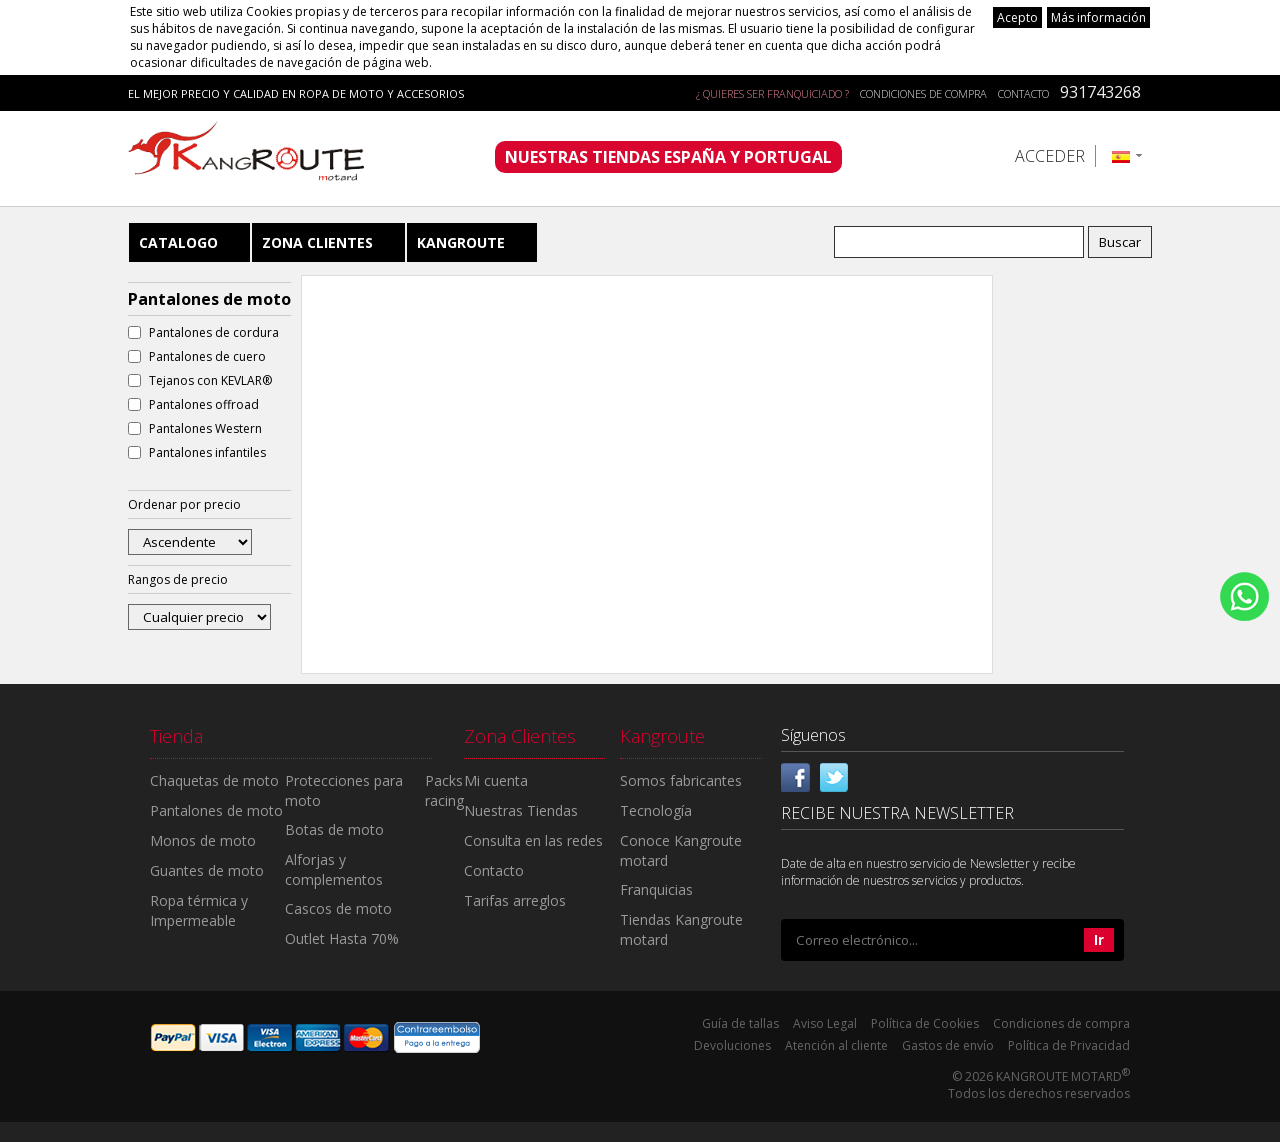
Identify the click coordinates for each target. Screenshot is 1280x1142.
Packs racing (444, 790)
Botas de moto (334, 829)
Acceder (1050, 156)
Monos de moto (203, 840)
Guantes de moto (207, 870)
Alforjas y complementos (334, 869)
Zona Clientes (317, 242)
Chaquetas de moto (214, 780)
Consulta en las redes (533, 840)
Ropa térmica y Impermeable (199, 910)
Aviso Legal (825, 1023)
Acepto (1017, 17)
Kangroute (461, 242)
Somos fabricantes (681, 780)
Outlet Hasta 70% (342, 938)
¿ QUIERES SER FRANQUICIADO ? (772, 93)
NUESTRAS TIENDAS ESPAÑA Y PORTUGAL (668, 157)
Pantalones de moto (216, 810)
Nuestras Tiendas (521, 810)
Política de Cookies (925, 1023)
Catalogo (178, 242)
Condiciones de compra (923, 93)
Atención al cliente (836, 1045)
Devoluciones (732, 1045)
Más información (1098, 17)
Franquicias (656, 889)
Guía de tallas (740, 1023)
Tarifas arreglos (515, 900)
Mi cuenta (496, 780)
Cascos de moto (338, 908)
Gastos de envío (948, 1045)
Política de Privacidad (1069, 1045)
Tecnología (656, 810)
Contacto (1023, 93)
